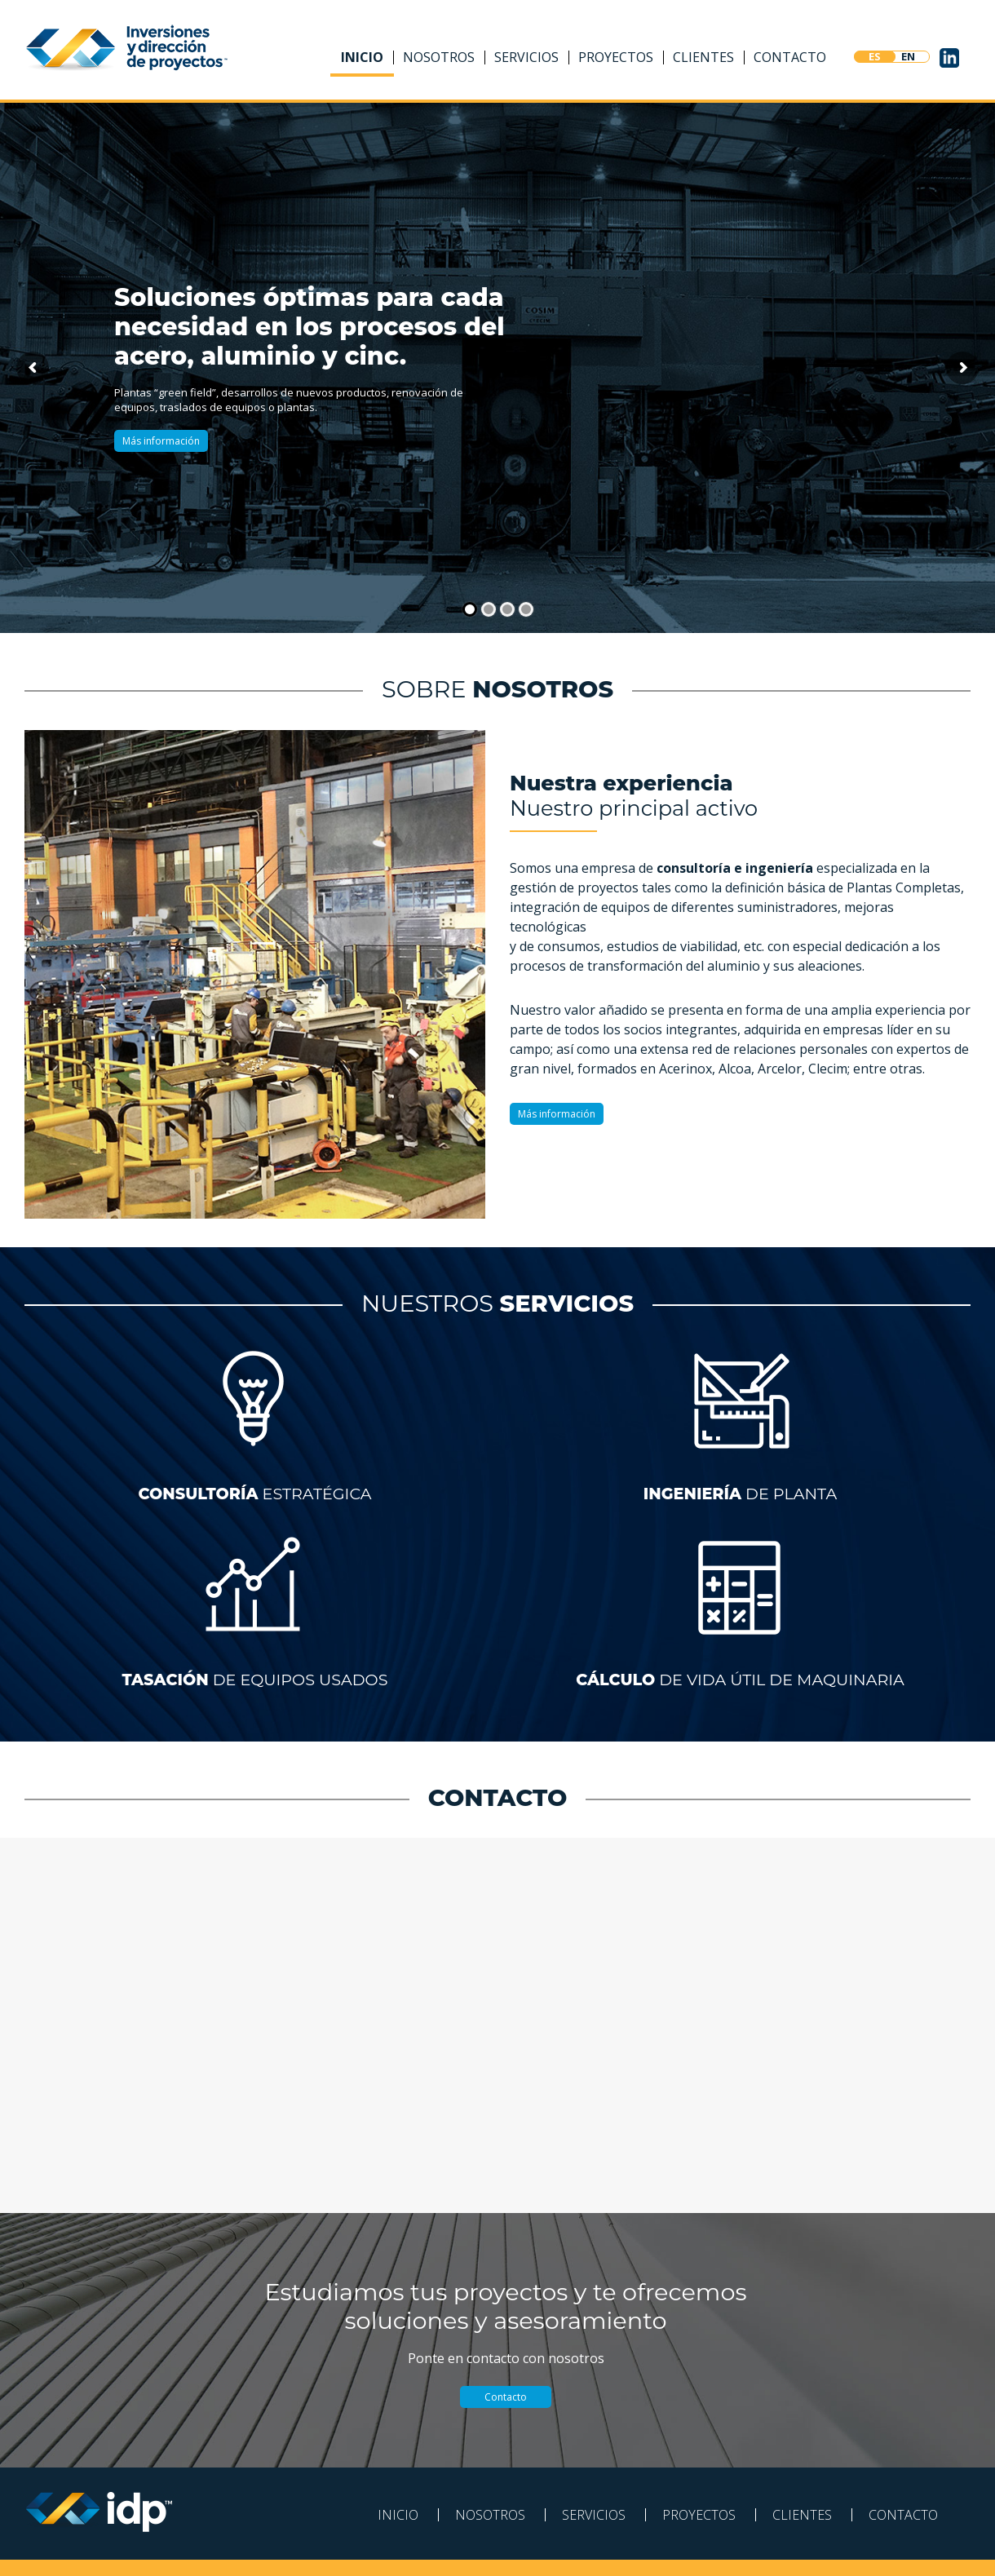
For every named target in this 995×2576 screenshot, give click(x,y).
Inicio (362, 57)
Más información (161, 441)
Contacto (790, 57)
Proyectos (615, 57)
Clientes (703, 57)
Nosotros (439, 57)
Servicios (526, 57)
